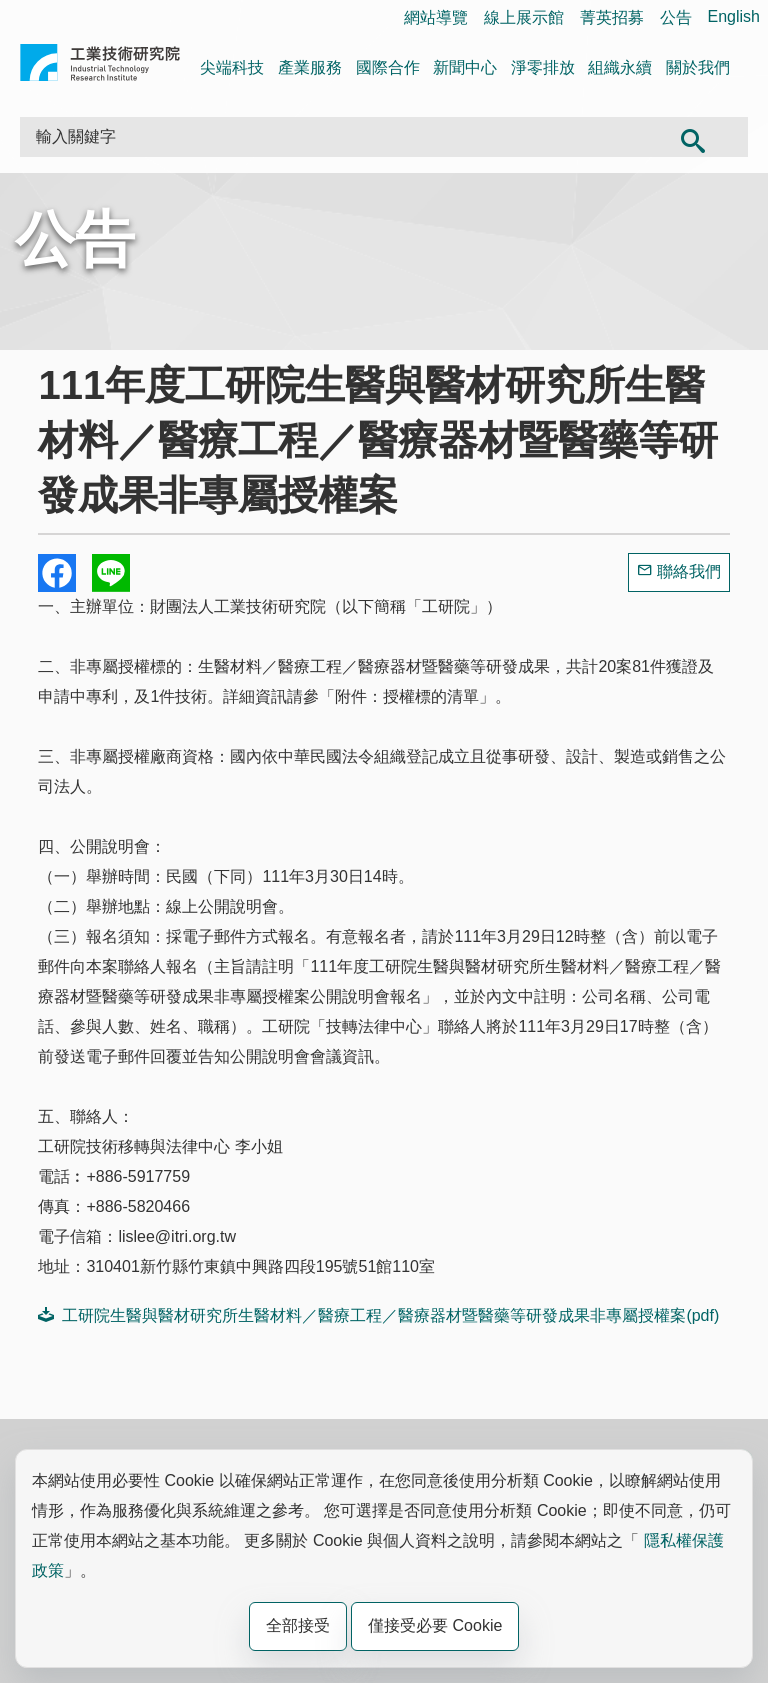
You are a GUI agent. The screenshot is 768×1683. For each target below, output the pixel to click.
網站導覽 (436, 17)
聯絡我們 (689, 571)
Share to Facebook (57, 573)
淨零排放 (543, 67)
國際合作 (388, 67)
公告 (676, 17)
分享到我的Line (111, 573)
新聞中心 (465, 67)
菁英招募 (612, 17)
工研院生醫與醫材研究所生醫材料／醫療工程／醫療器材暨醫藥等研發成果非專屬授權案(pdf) (378, 1315)
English (734, 16)
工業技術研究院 (100, 66)
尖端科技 (232, 67)
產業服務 (310, 67)
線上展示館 (524, 17)
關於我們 (698, 67)
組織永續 (620, 67)
